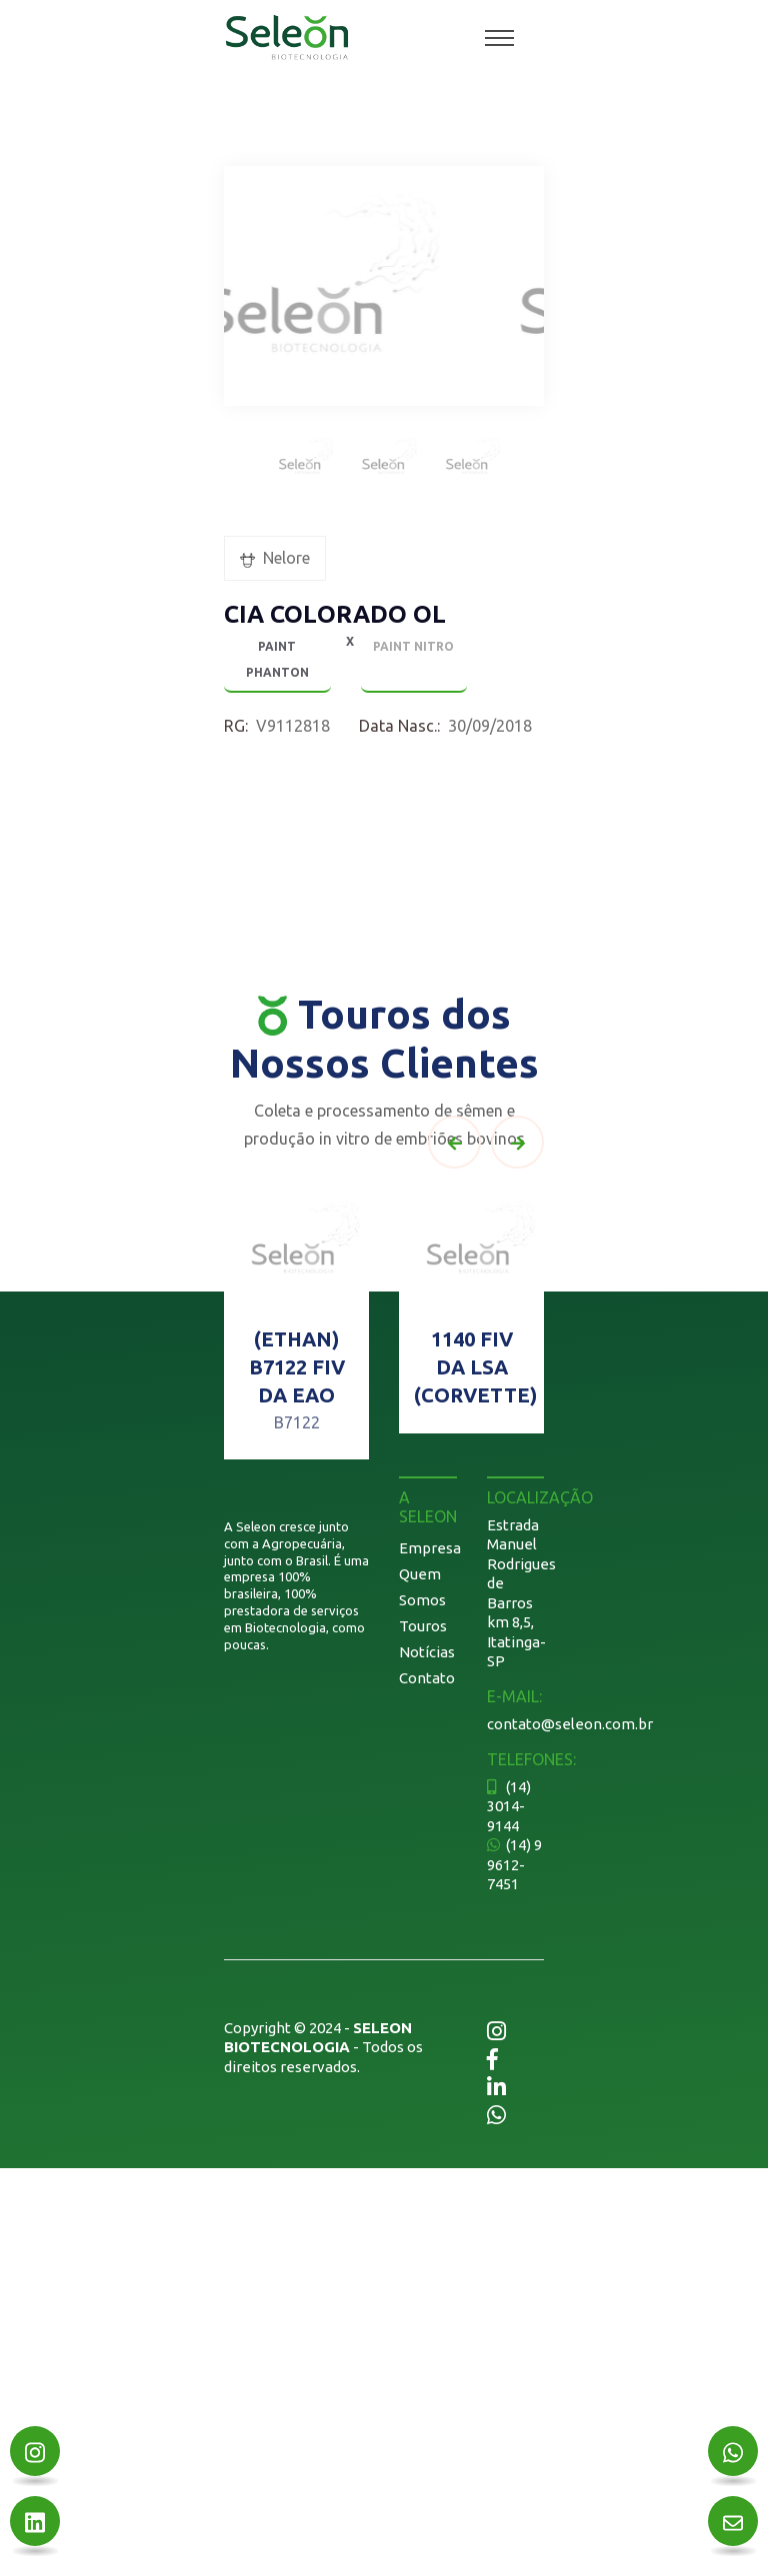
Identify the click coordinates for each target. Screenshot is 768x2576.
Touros (423, 1625)
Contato (427, 1677)
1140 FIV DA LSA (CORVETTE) (475, 1366)
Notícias (427, 1651)
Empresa (430, 1547)
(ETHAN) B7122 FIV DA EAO (297, 1366)
